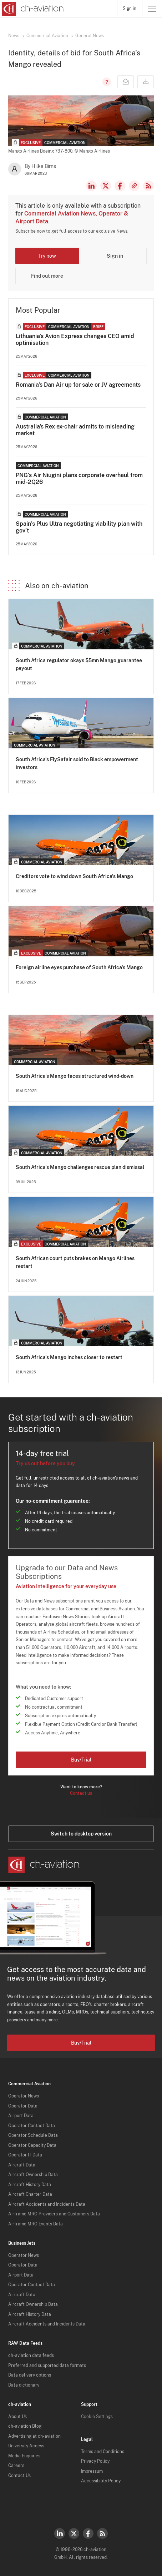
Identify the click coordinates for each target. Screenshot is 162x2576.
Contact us (81, 1793)
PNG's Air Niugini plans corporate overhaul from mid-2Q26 (79, 478)
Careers (16, 2465)
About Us (17, 2416)
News (13, 35)
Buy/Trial (81, 1760)
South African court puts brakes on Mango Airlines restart (75, 1262)
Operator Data (22, 2106)
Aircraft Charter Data (30, 2194)
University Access (26, 2445)
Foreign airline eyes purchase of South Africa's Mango (79, 967)
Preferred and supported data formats (47, 2365)
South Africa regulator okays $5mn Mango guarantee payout (79, 664)
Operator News (23, 2096)
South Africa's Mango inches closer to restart (69, 1357)
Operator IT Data (25, 2155)
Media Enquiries (24, 2455)
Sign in (129, 8)
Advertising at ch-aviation (34, 2436)
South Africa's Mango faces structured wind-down (74, 1076)
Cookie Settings (97, 2416)
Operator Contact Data (31, 2125)
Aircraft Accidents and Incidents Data (46, 2204)
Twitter (74, 2533)
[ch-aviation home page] (32, 9)
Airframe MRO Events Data (35, 2223)
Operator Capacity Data (32, 2145)
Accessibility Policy (101, 2480)
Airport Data (21, 2115)
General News (89, 35)
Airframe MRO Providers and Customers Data (54, 2213)
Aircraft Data (21, 2165)
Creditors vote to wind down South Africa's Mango (74, 876)
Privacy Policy (95, 2461)
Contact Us (19, 2475)
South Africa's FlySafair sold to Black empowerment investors (77, 763)
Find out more (47, 276)
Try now (47, 256)
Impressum (92, 2471)
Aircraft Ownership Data (33, 2174)
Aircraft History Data (29, 2184)
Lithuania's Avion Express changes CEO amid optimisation (75, 339)
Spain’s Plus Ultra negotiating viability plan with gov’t (79, 527)
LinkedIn (91, 185)
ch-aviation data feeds (31, 2355)
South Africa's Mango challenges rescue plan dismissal (80, 1167)
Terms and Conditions (102, 2451)
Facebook (120, 185)
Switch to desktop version (81, 1834)
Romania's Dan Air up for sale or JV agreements (78, 384)
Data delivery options (29, 2375)
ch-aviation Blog (24, 2426)
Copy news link (134, 185)
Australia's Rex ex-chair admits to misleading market (75, 430)
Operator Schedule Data (33, 2135)
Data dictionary (23, 2385)
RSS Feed (148, 185)
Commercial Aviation (47, 35)
